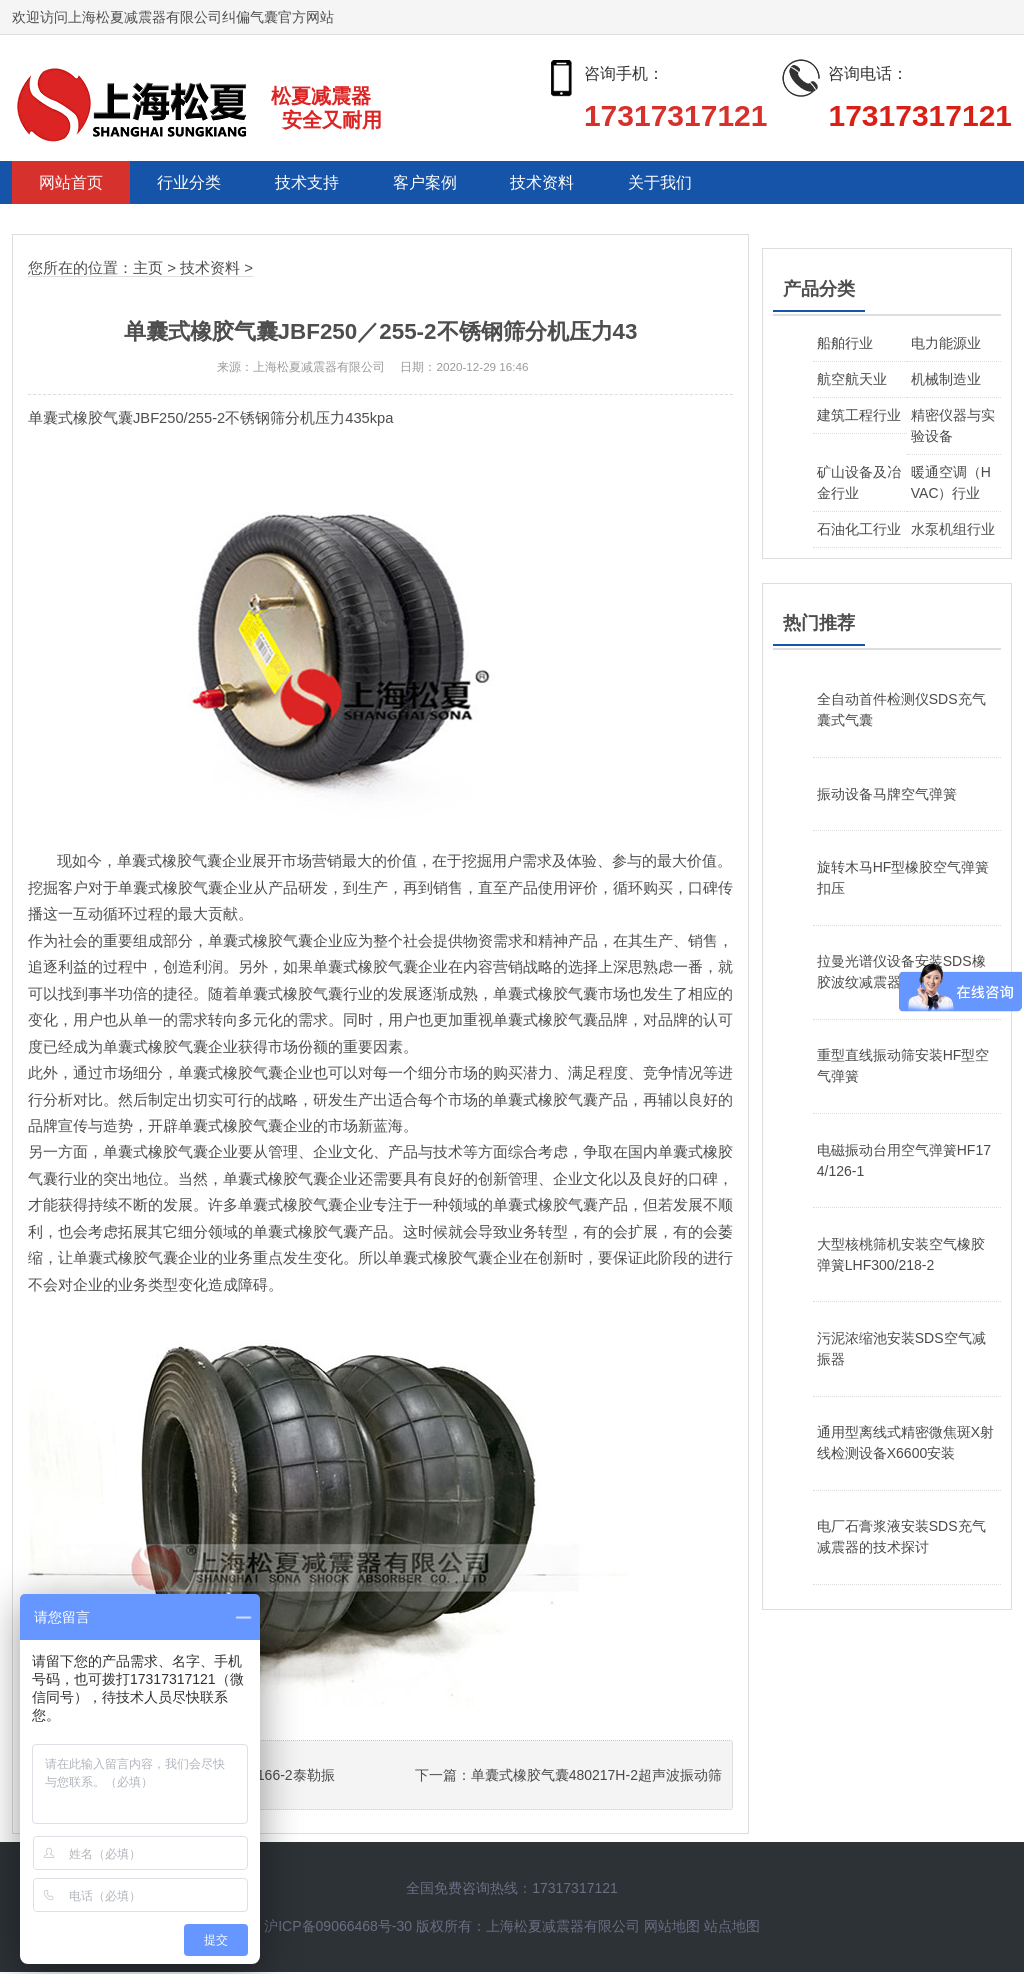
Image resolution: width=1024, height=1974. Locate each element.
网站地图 (672, 1928)
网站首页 (74, 183)
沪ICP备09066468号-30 (338, 1928)
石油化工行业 (859, 530)
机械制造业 (946, 380)
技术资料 (570, 183)
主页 (148, 269)
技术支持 (322, 183)
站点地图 (732, 1928)
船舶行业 (845, 344)
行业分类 (198, 183)
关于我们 (694, 183)
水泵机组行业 (953, 530)
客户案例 (446, 183)
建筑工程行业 (859, 416)
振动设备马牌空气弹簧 (887, 795)
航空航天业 (852, 380)
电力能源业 (946, 344)
